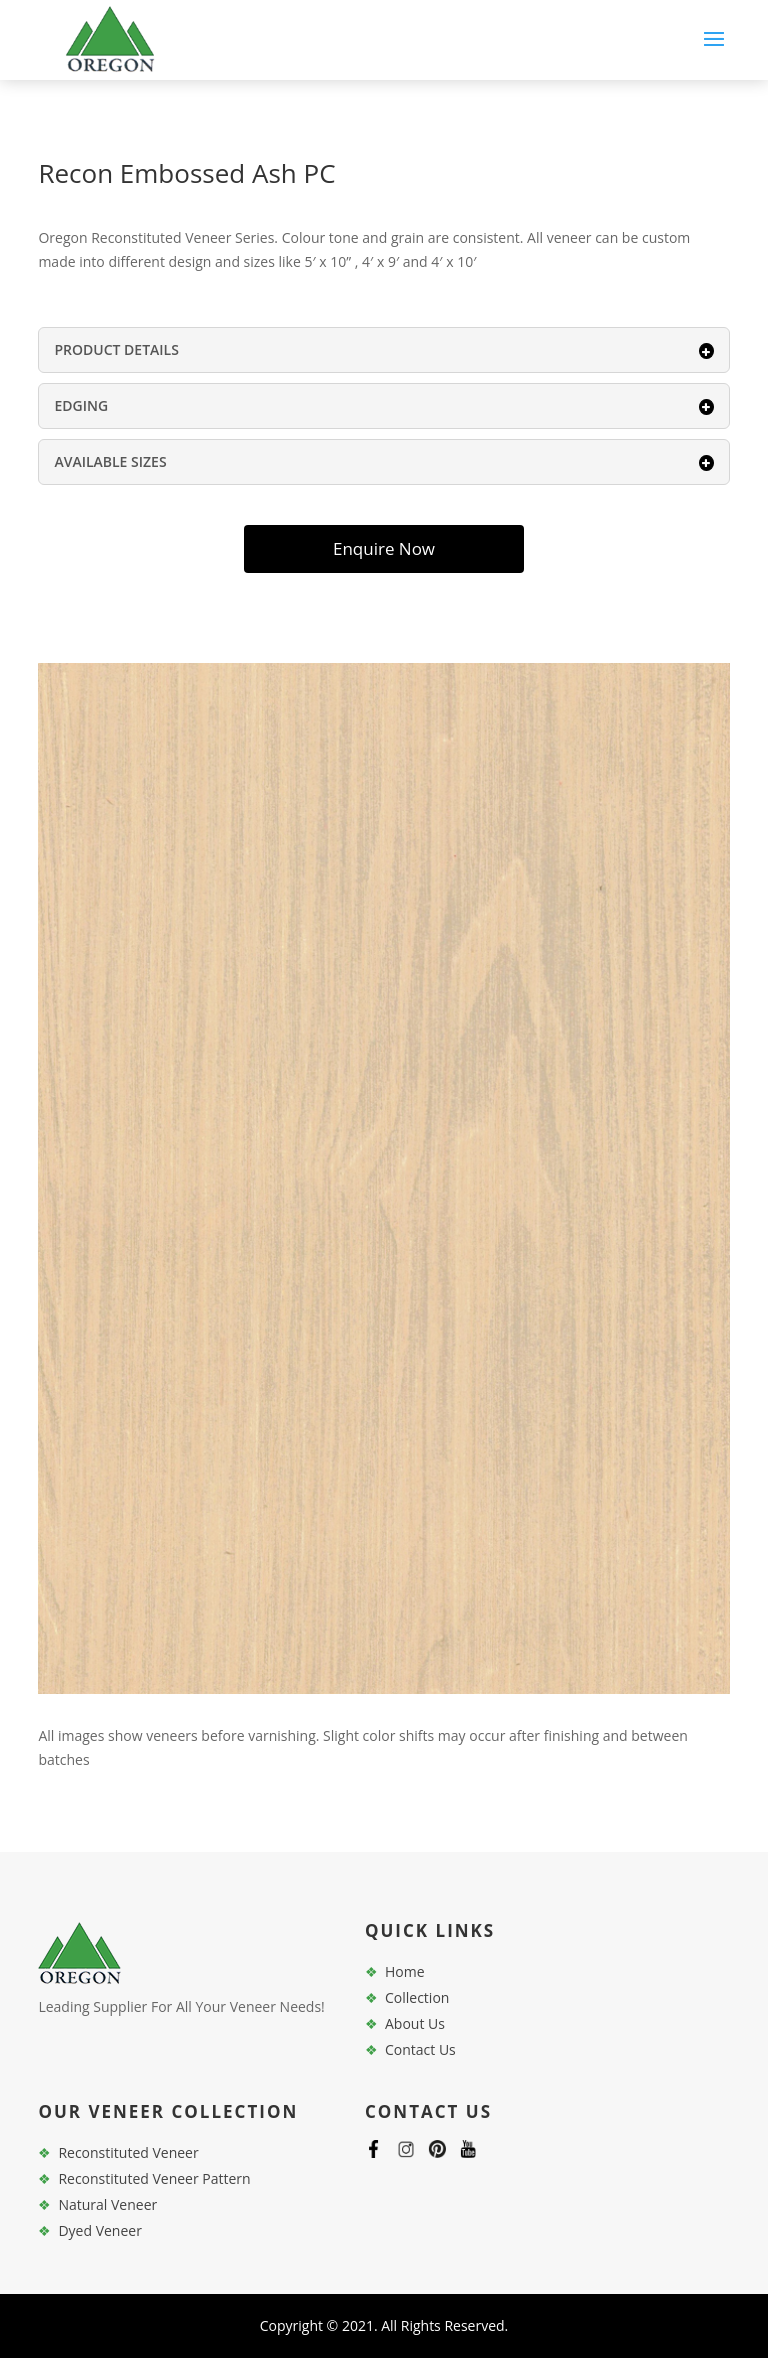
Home (405, 1971)
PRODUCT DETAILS (383, 349)
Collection (417, 1997)
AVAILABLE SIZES (383, 461)
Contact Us (420, 2049)
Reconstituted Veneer (128, 2152)
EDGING (383, 405)
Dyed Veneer (99, 2230)
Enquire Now (384, 548)
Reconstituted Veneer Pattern (154, 2178)
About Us (415, 2023)
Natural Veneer (107, 2204)
